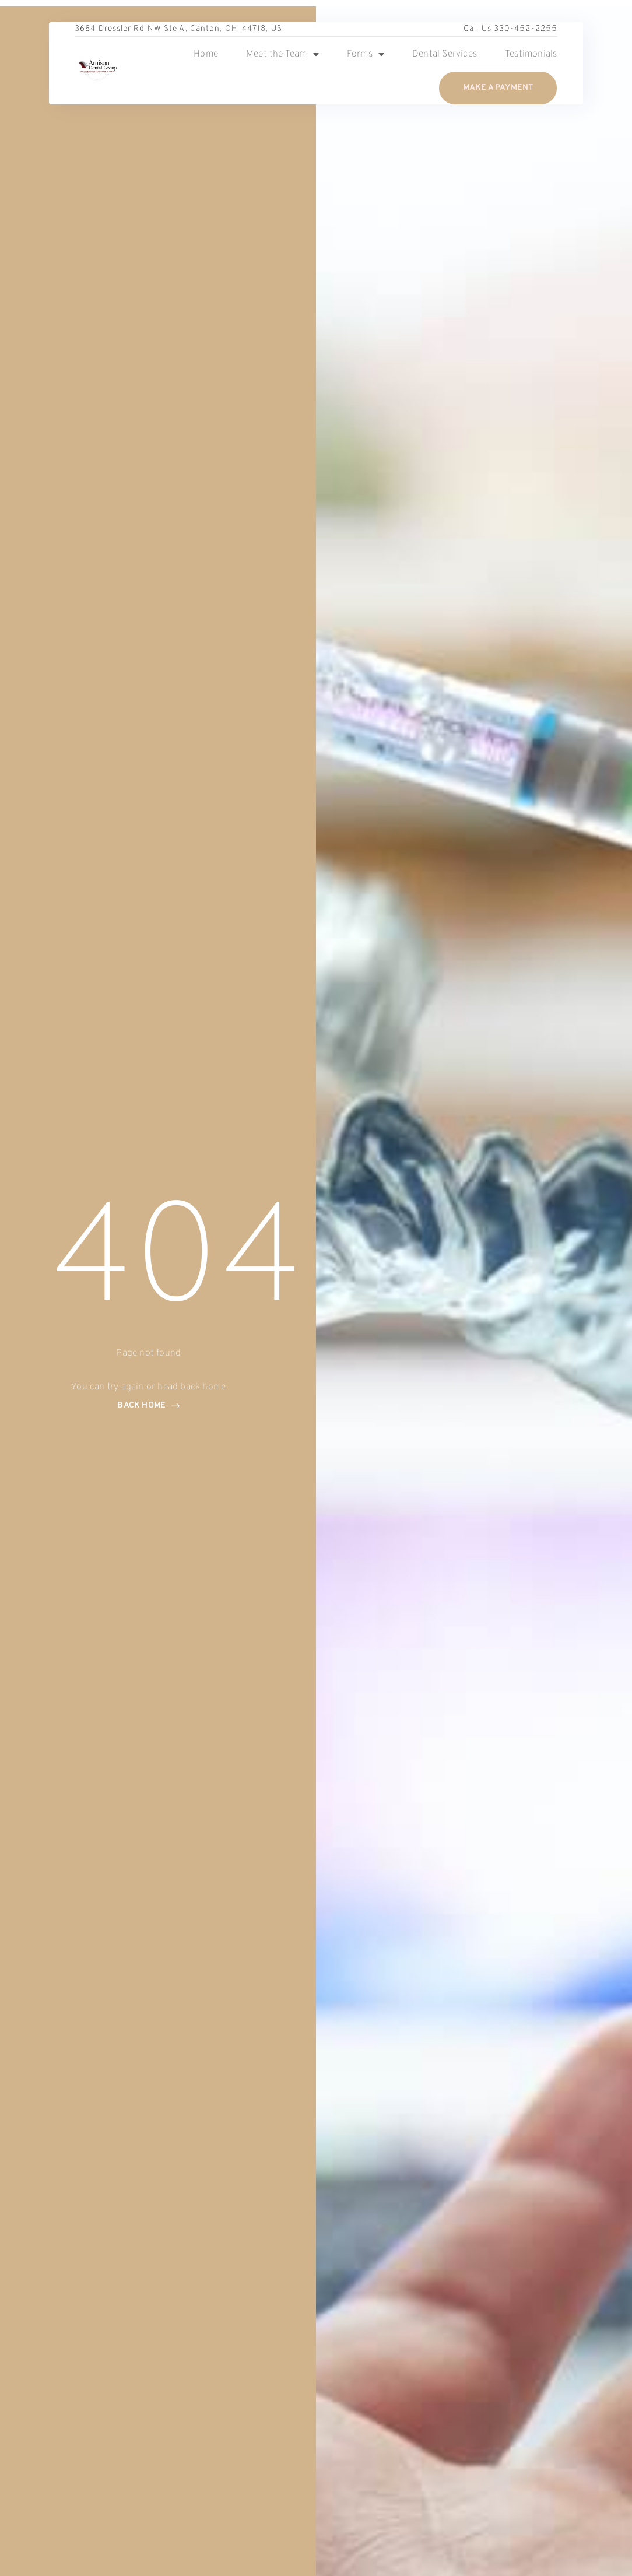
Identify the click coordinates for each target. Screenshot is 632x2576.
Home (206, 54)
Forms (365, 54)
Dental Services (444, 54)
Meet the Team (282, 54)
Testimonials (531, 54)
